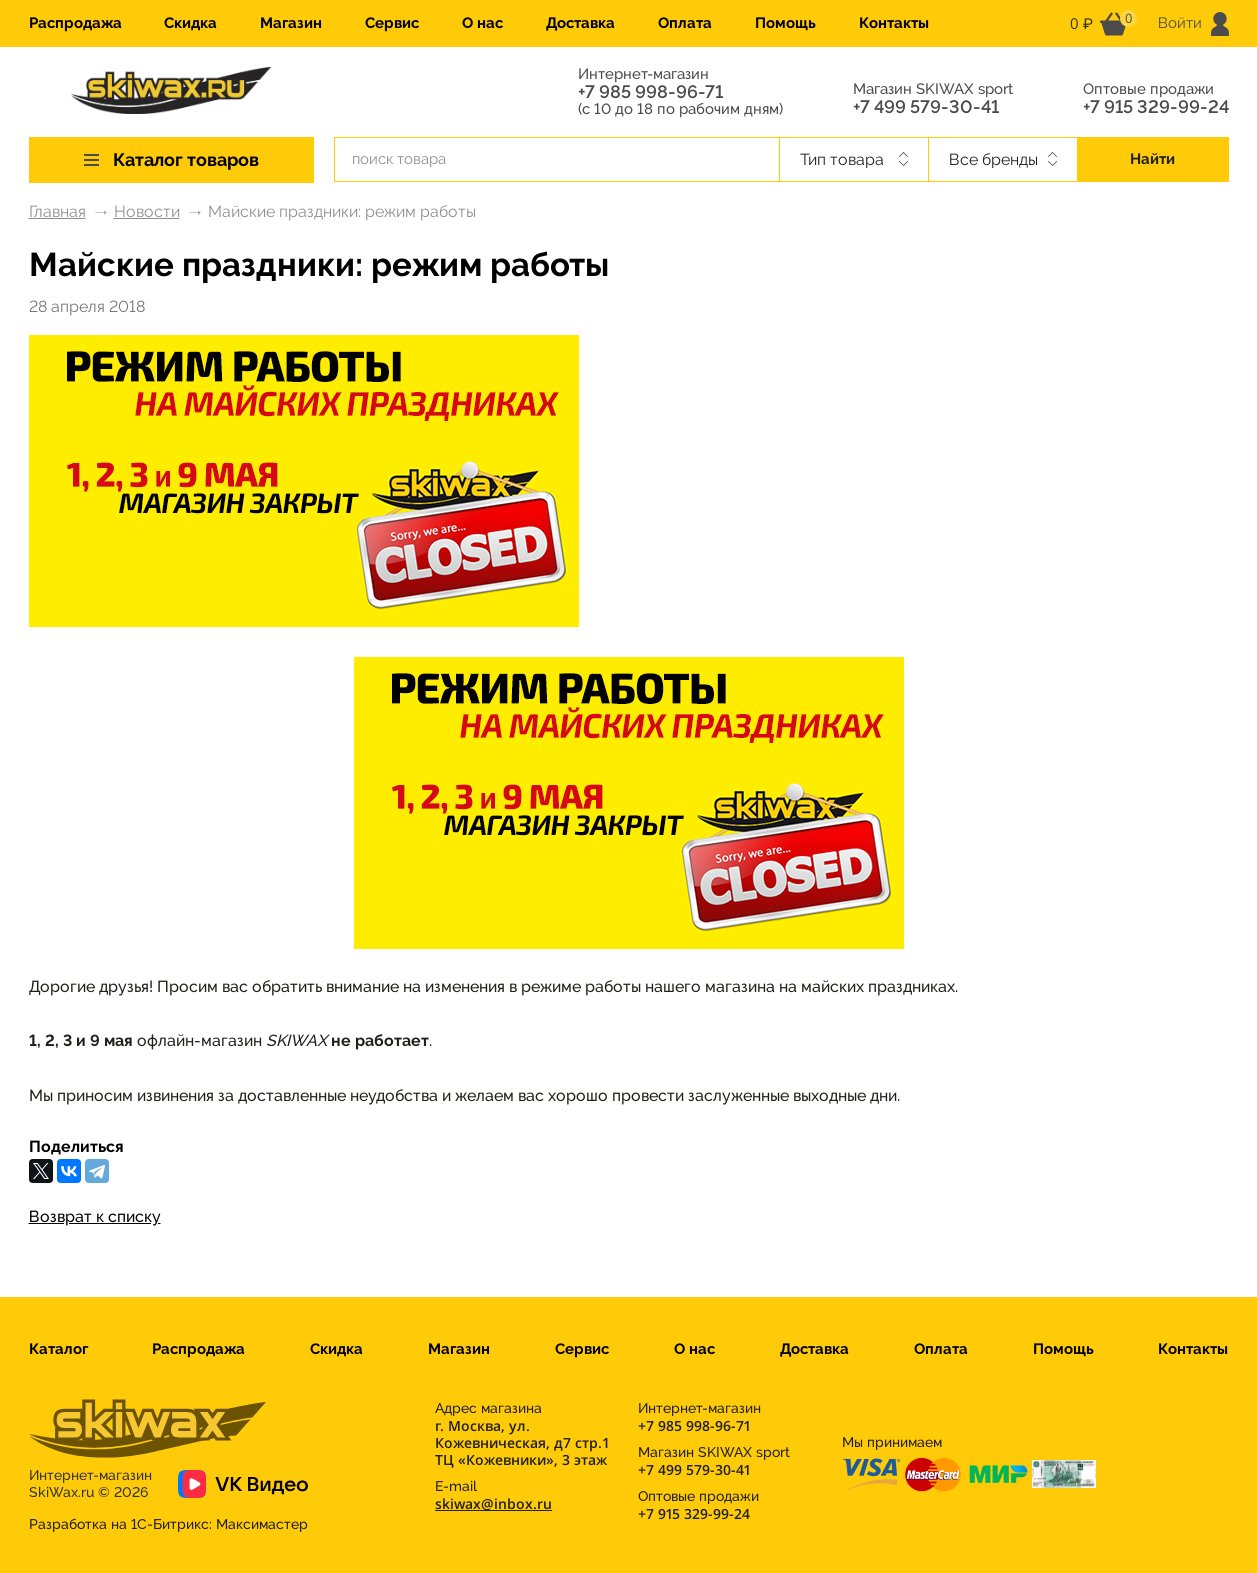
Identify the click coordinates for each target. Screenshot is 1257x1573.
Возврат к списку (95, 1216)
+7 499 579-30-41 (926, 107)
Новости (147, 211)
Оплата (685, 23)
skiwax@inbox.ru (493, 1503)
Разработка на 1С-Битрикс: (168, 1524)
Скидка (190, 23)
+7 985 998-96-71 (650, 92)
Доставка (580, 23)
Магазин (291, 23)
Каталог (58, 1349)
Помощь (785, 23)
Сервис (392, 23)
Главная (57, 211)
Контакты (894, 23)
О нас (482, 23)
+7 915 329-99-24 (1156, 107)
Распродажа (75, 23)
